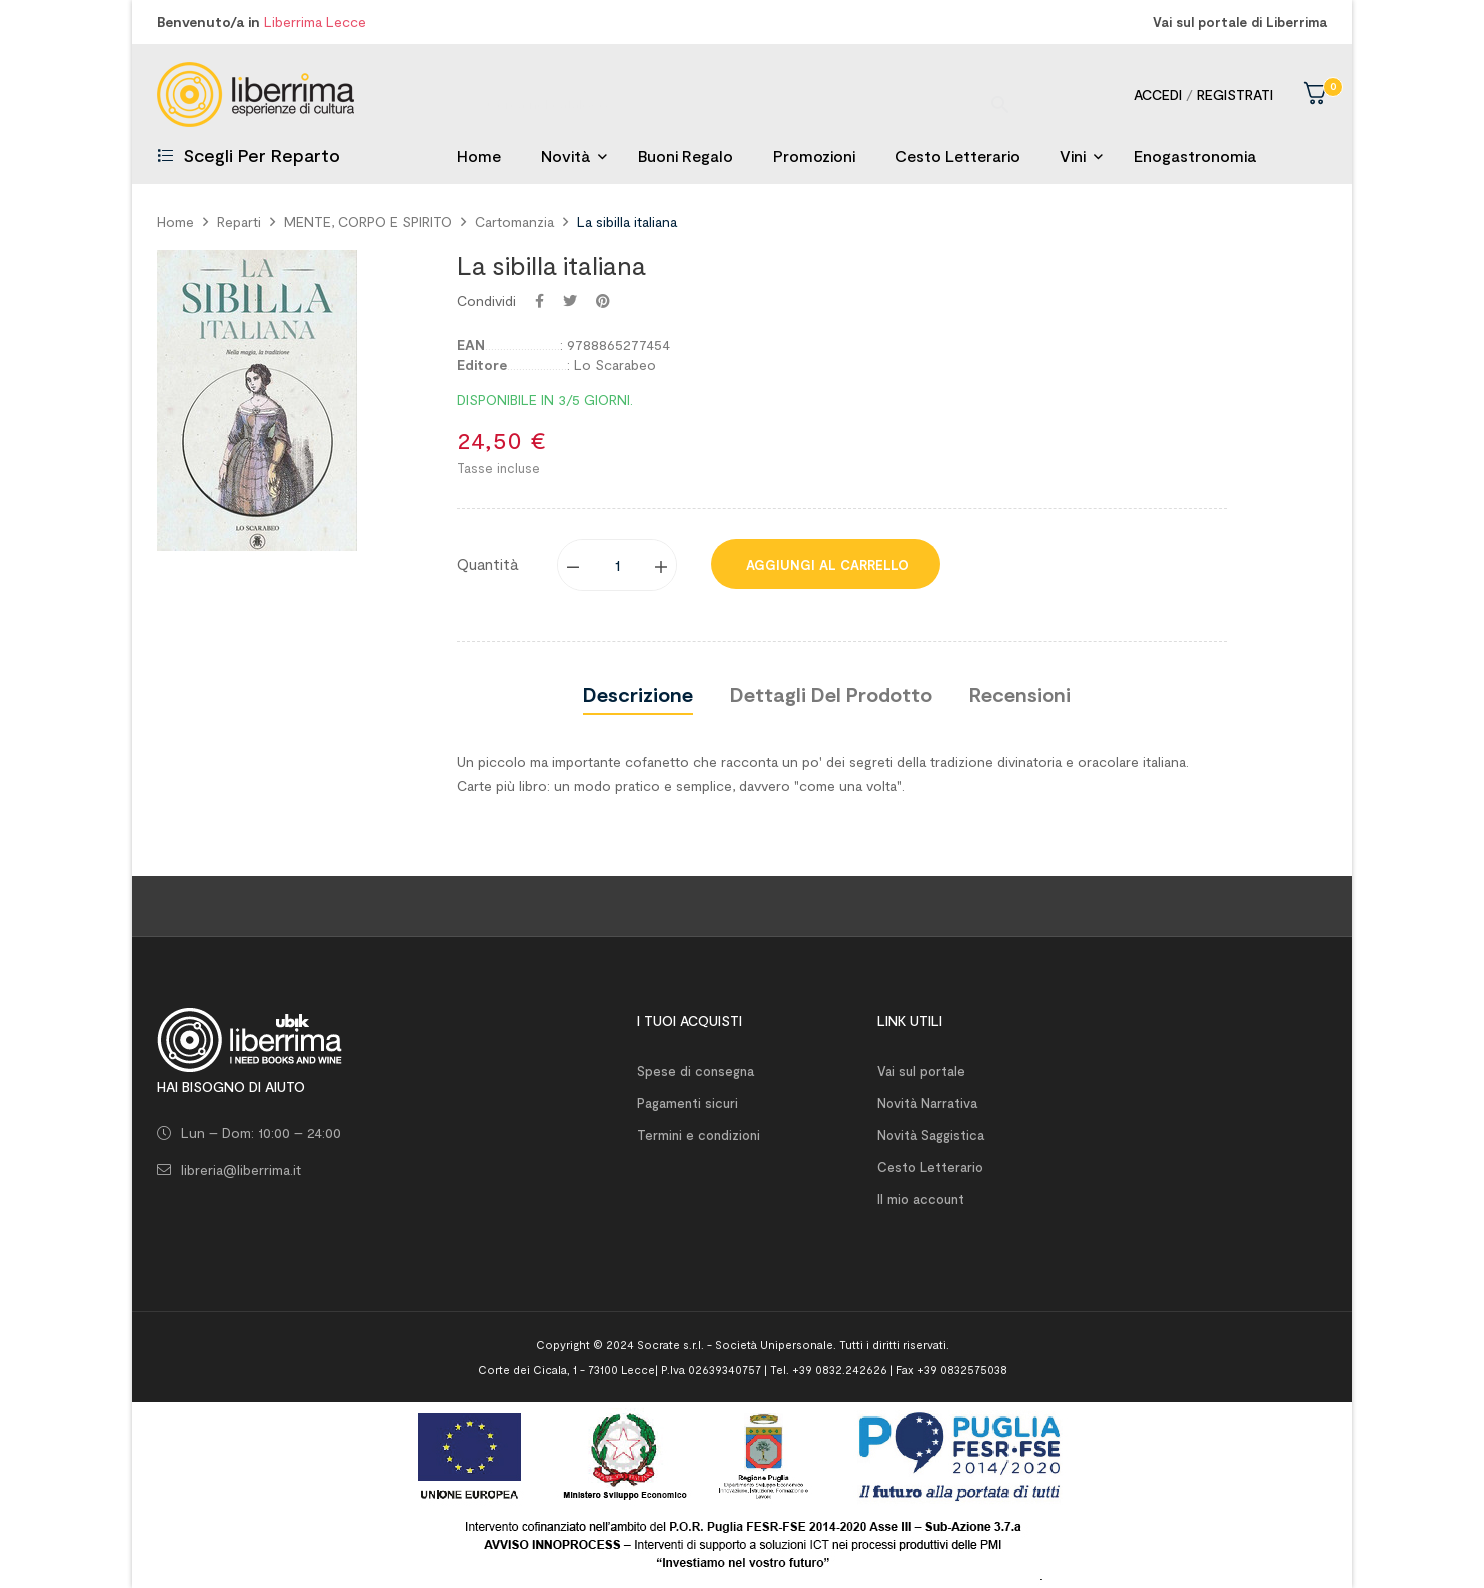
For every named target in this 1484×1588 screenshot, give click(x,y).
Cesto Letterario (930, 1167)
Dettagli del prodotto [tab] (831, 694)
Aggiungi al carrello (825, 565)
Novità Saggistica (930, 1135)
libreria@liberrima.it (241, 1169)
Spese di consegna (695, 1071)
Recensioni (1020, 694)
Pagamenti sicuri (687, 1103)
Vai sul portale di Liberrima (1240, 22)
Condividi (539, 301)
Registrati (1235, 94)
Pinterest (603, 301)
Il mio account (920, 1199)
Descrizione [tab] (638, 694)
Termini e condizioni (698, 1135)
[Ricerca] (742, 94)
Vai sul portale (921, 1071)
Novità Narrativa (927, 1103)
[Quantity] (618, 565)
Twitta (570, 301)
